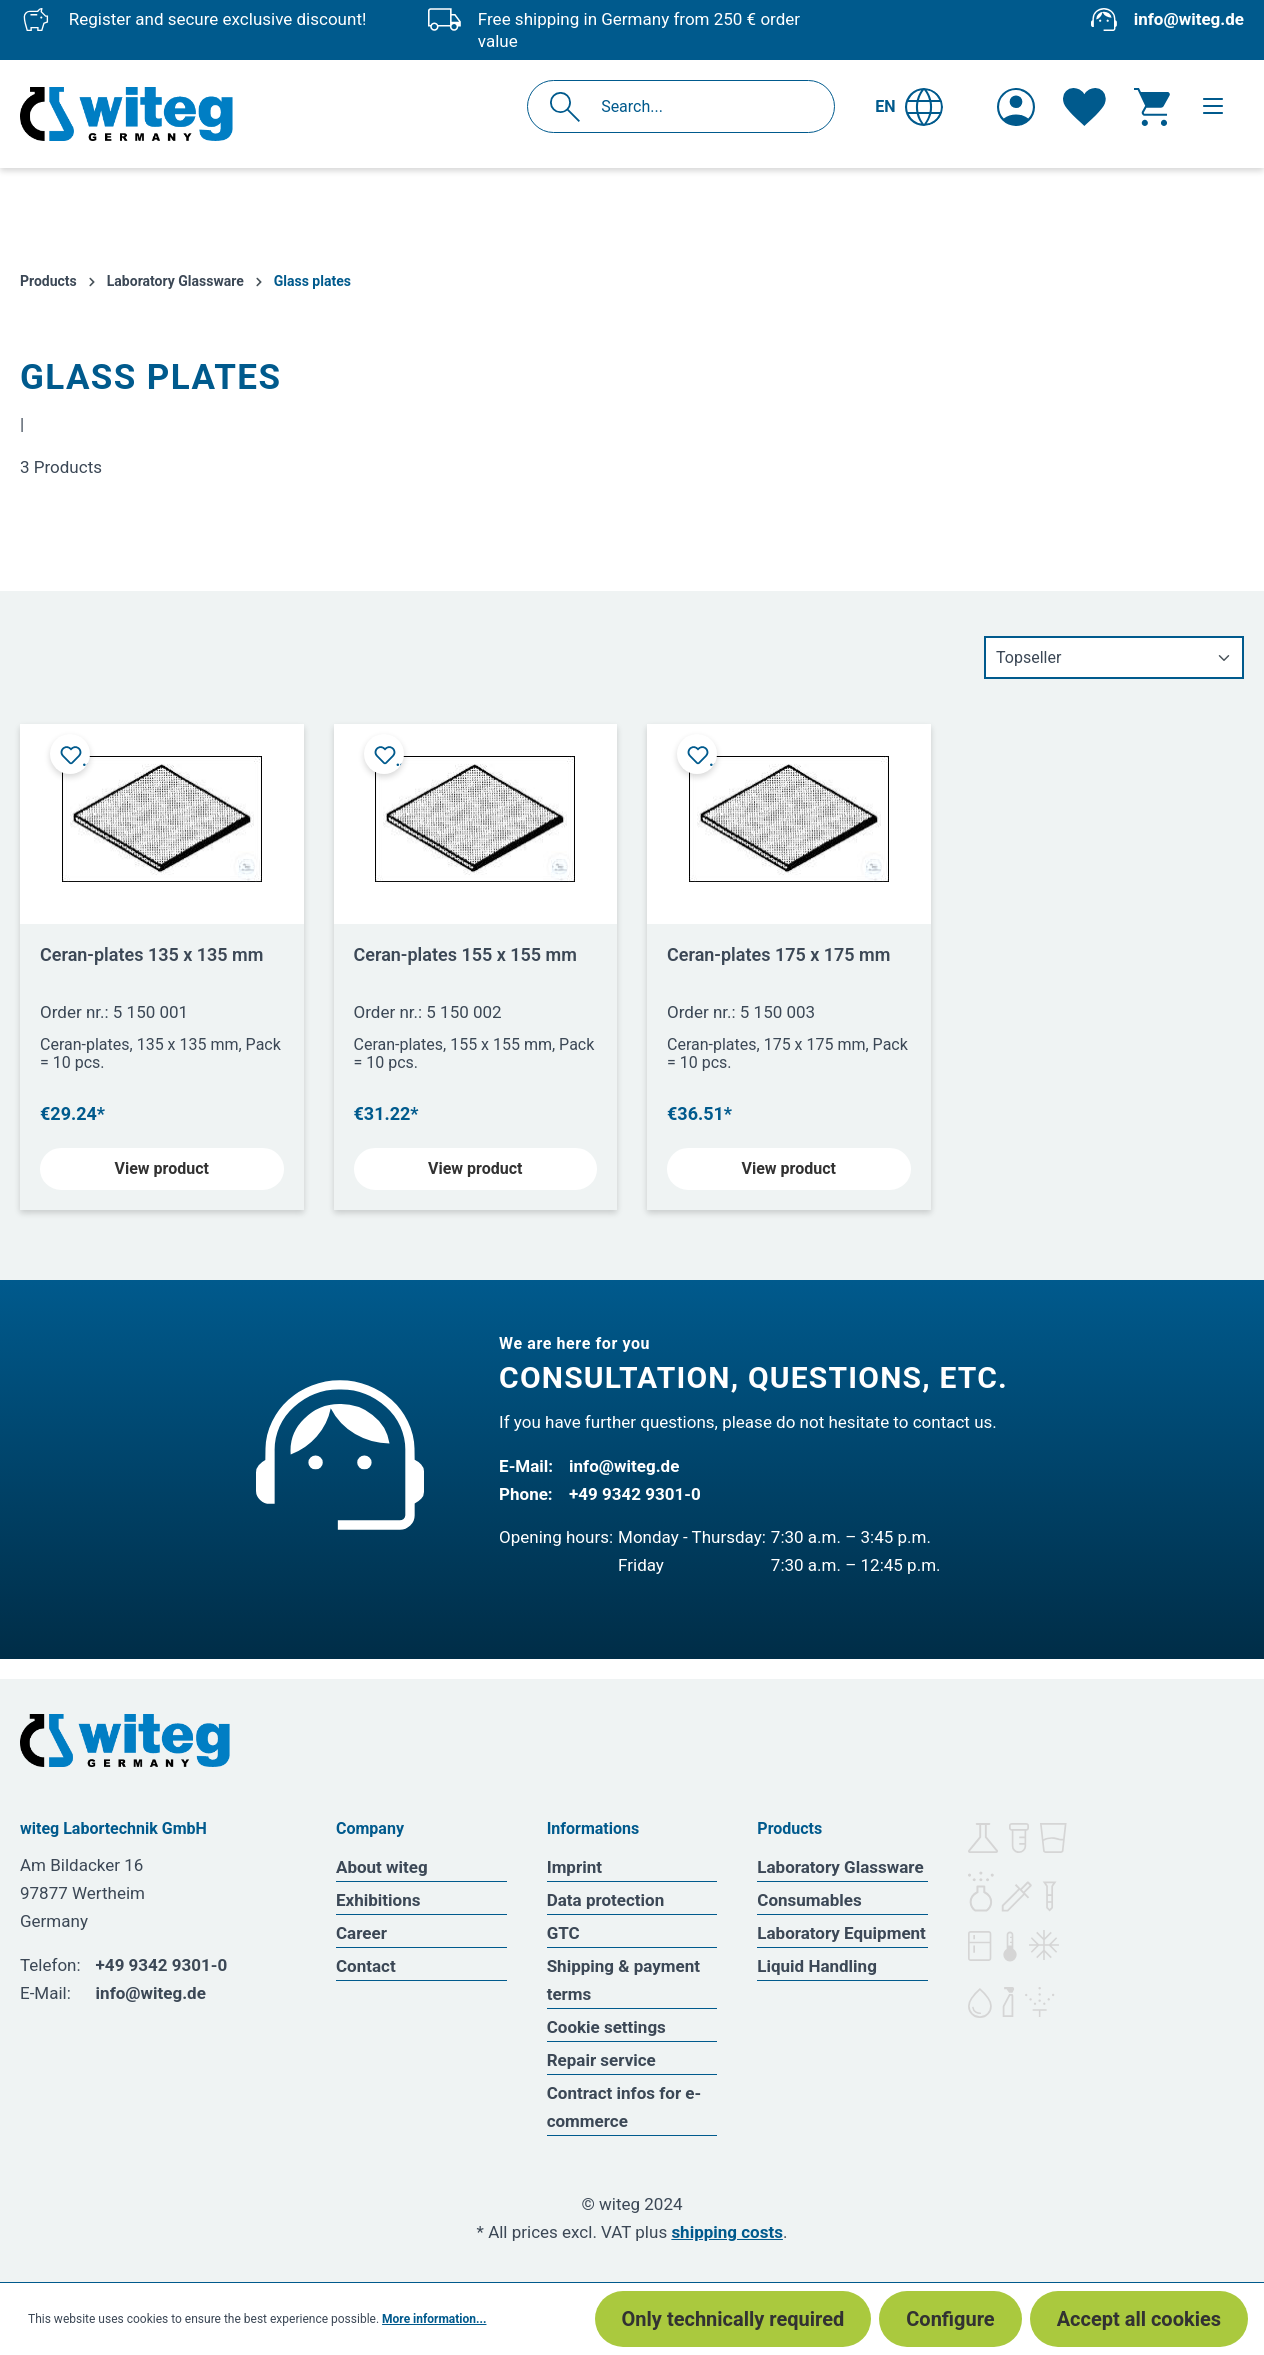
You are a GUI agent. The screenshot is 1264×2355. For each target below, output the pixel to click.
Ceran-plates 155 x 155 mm (465, 954)
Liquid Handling (817, 1966)
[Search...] (702, 106)
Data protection (606, 1900)
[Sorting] (1114, 657)
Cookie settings (606, 2027)
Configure (950, 2319)
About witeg (382, 1867)
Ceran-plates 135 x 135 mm (151, 954)
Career (361, 1933)
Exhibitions (378, 1900)
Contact (366, 1966)
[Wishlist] (1084, 107)
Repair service (601, 2060)
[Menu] (1213, 106)
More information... (434, 2319)
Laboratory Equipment (841, 1933)
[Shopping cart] (1152, 107)
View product (162, 1168)
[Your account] (1016, 107)
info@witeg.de (1189, 19)
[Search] (570, 106)
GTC (563, 1933)
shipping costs (727, 2232)
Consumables (809, 1900)
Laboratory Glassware (840, 1867)
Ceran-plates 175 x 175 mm (778, 954)
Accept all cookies (1139, 2319)
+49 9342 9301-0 (635, 1494)
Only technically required (733, 2319)
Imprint (574, 1867)
